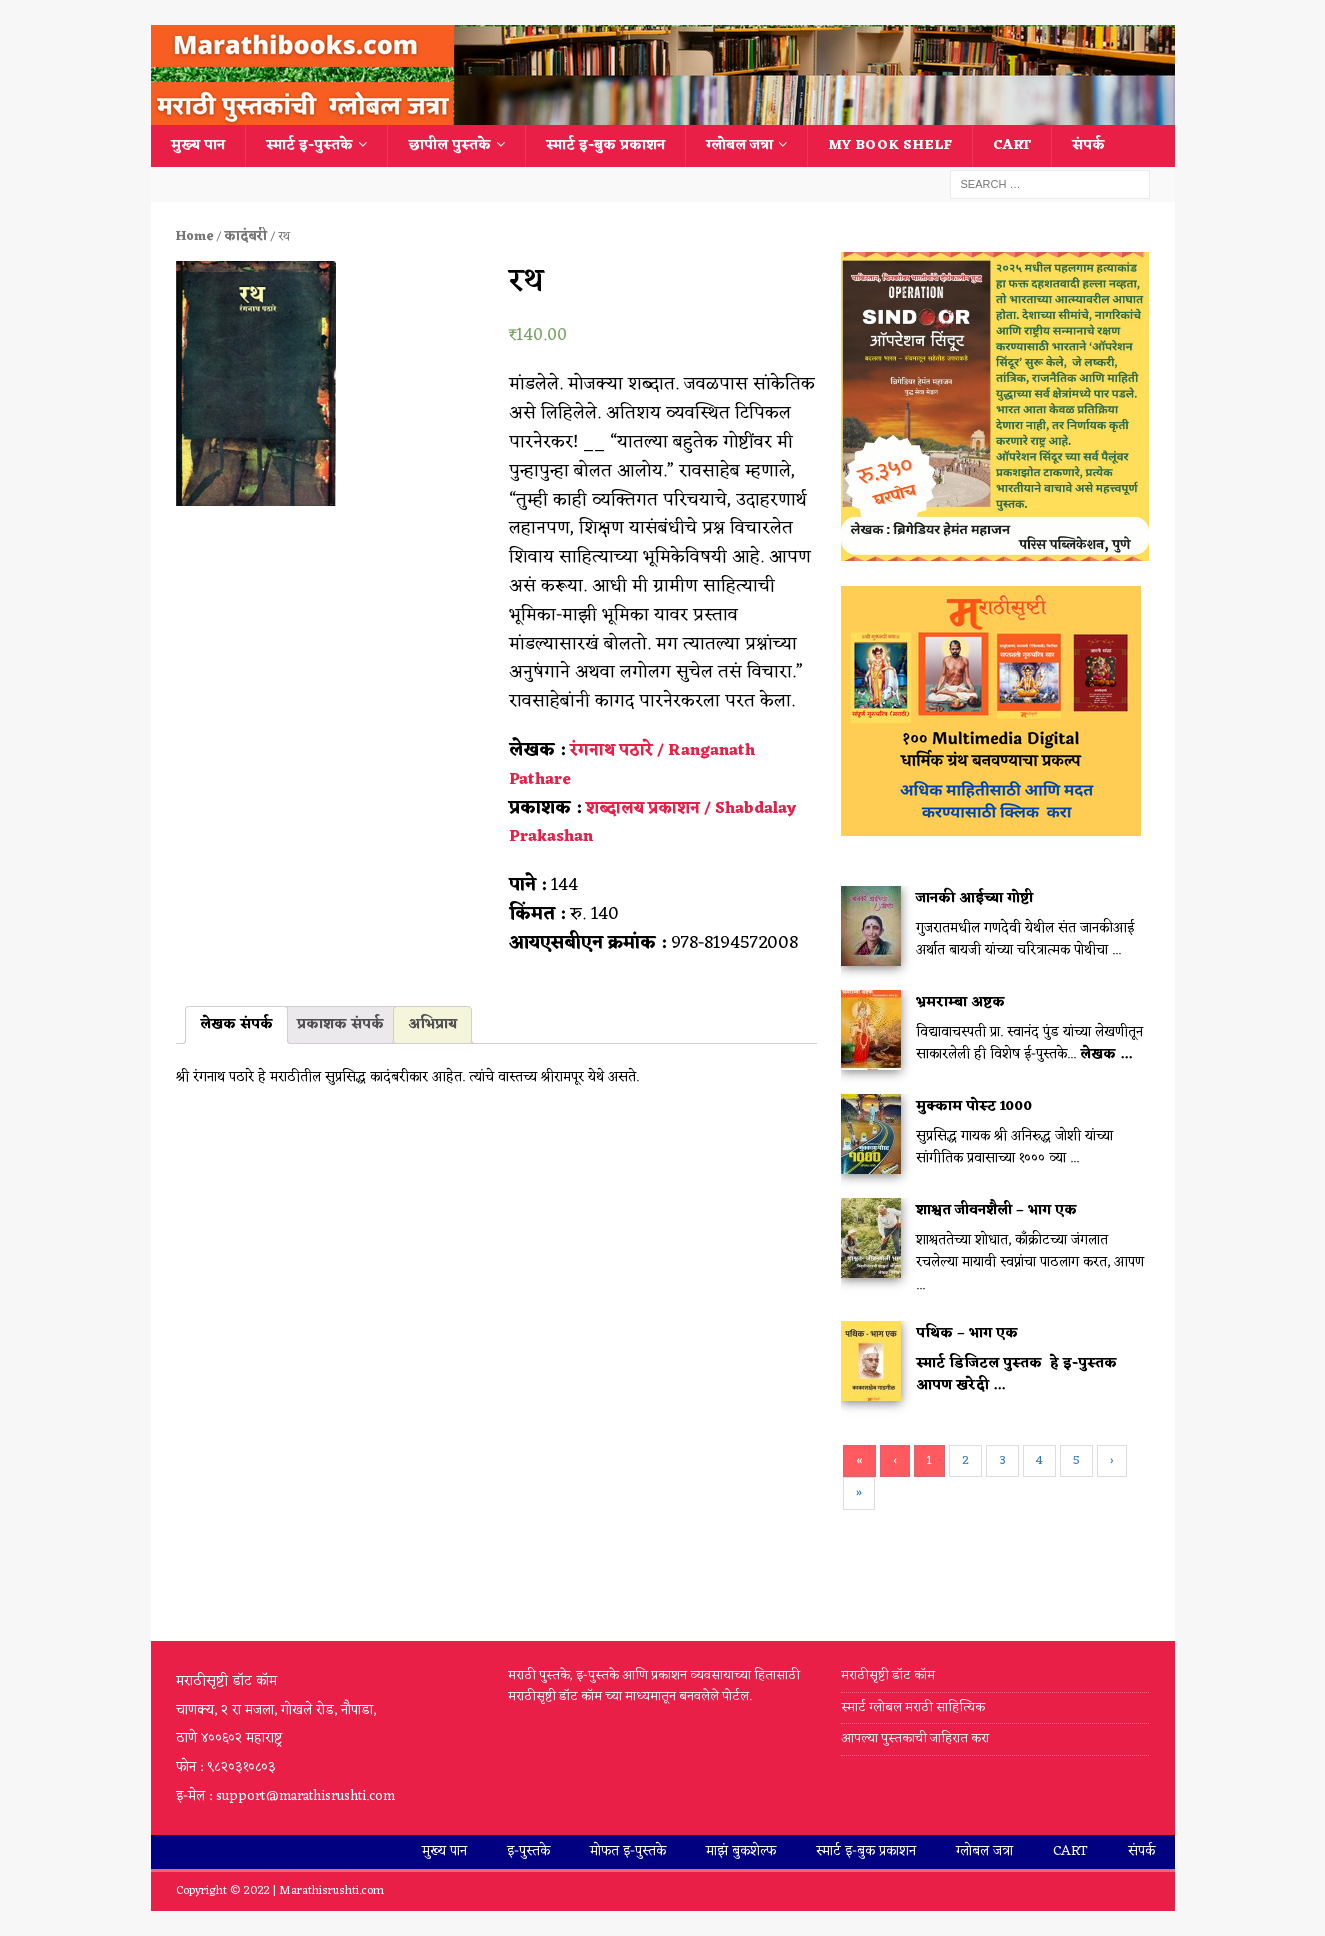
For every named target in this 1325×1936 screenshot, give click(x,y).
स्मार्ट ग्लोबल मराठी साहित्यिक (913, 1707)
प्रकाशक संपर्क (340, 1024)
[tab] (236, 1025)
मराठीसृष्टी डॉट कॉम (888, 1676)
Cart (1012, 145)
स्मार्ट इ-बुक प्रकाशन (605, 145)
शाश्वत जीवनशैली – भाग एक (996, 1210)
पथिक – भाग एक (967, 1333)
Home (194, 236)
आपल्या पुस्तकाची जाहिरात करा (916, 1738)
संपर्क (1088, 145)
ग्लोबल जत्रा (739, 145)
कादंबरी (245, 236)
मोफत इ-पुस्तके (628, 1851)
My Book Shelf (890, 145)
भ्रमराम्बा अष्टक (960, 1002)
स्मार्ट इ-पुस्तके (309, 145)
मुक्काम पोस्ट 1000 (974, 1106)
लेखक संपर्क (236, 1024)
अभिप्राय (432, 1024)
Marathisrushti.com (331, 1891)
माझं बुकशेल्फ (741, 1851)
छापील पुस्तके (449, 145)
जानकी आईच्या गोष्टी (974, 898)
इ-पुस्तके (528, 1851)
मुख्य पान (198, 145)
